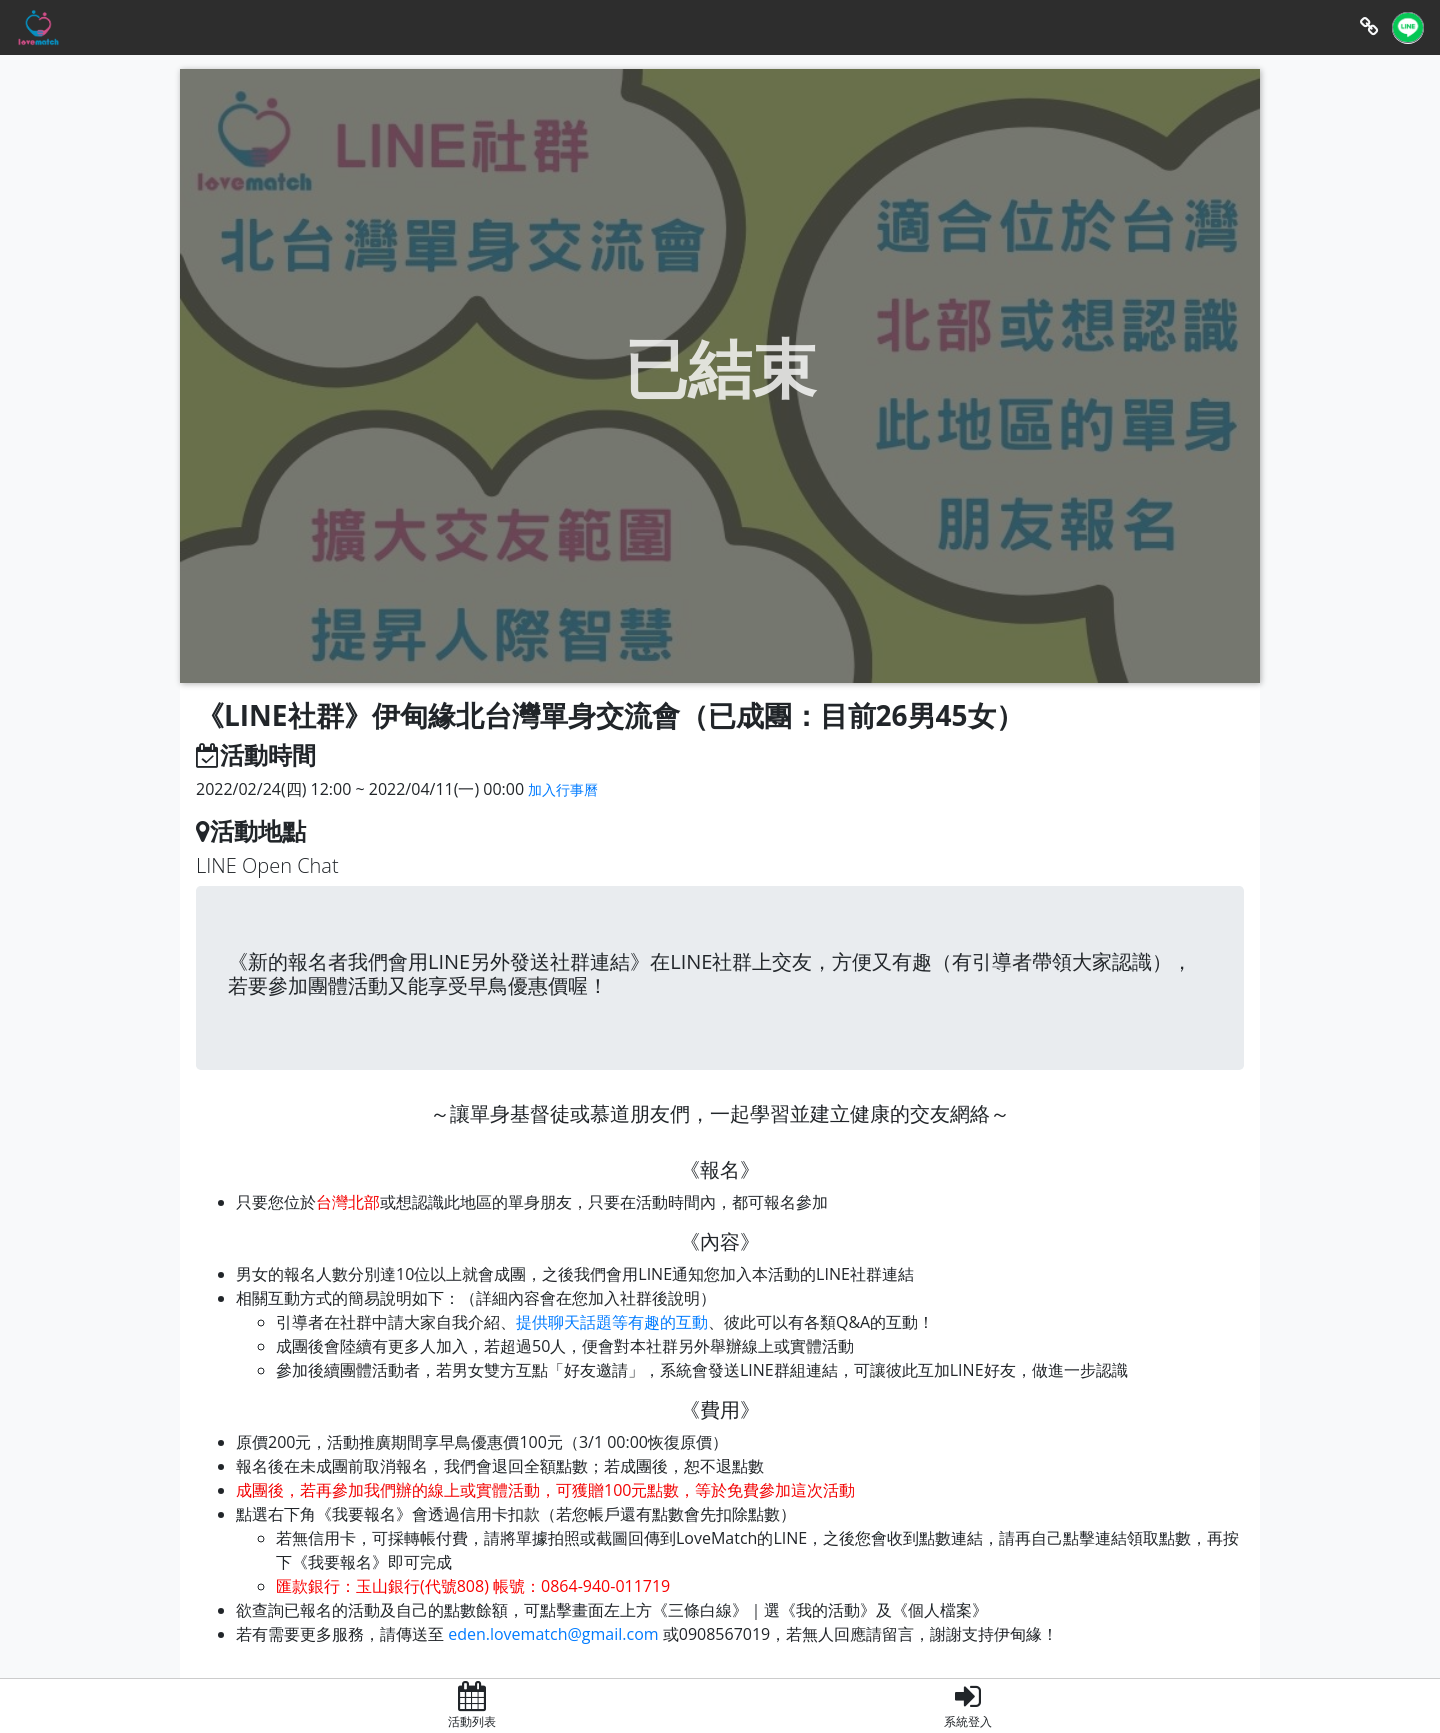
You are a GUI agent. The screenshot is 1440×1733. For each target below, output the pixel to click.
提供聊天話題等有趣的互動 (612, 1322)
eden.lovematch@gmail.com (553, 1634)
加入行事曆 (563, 789)
